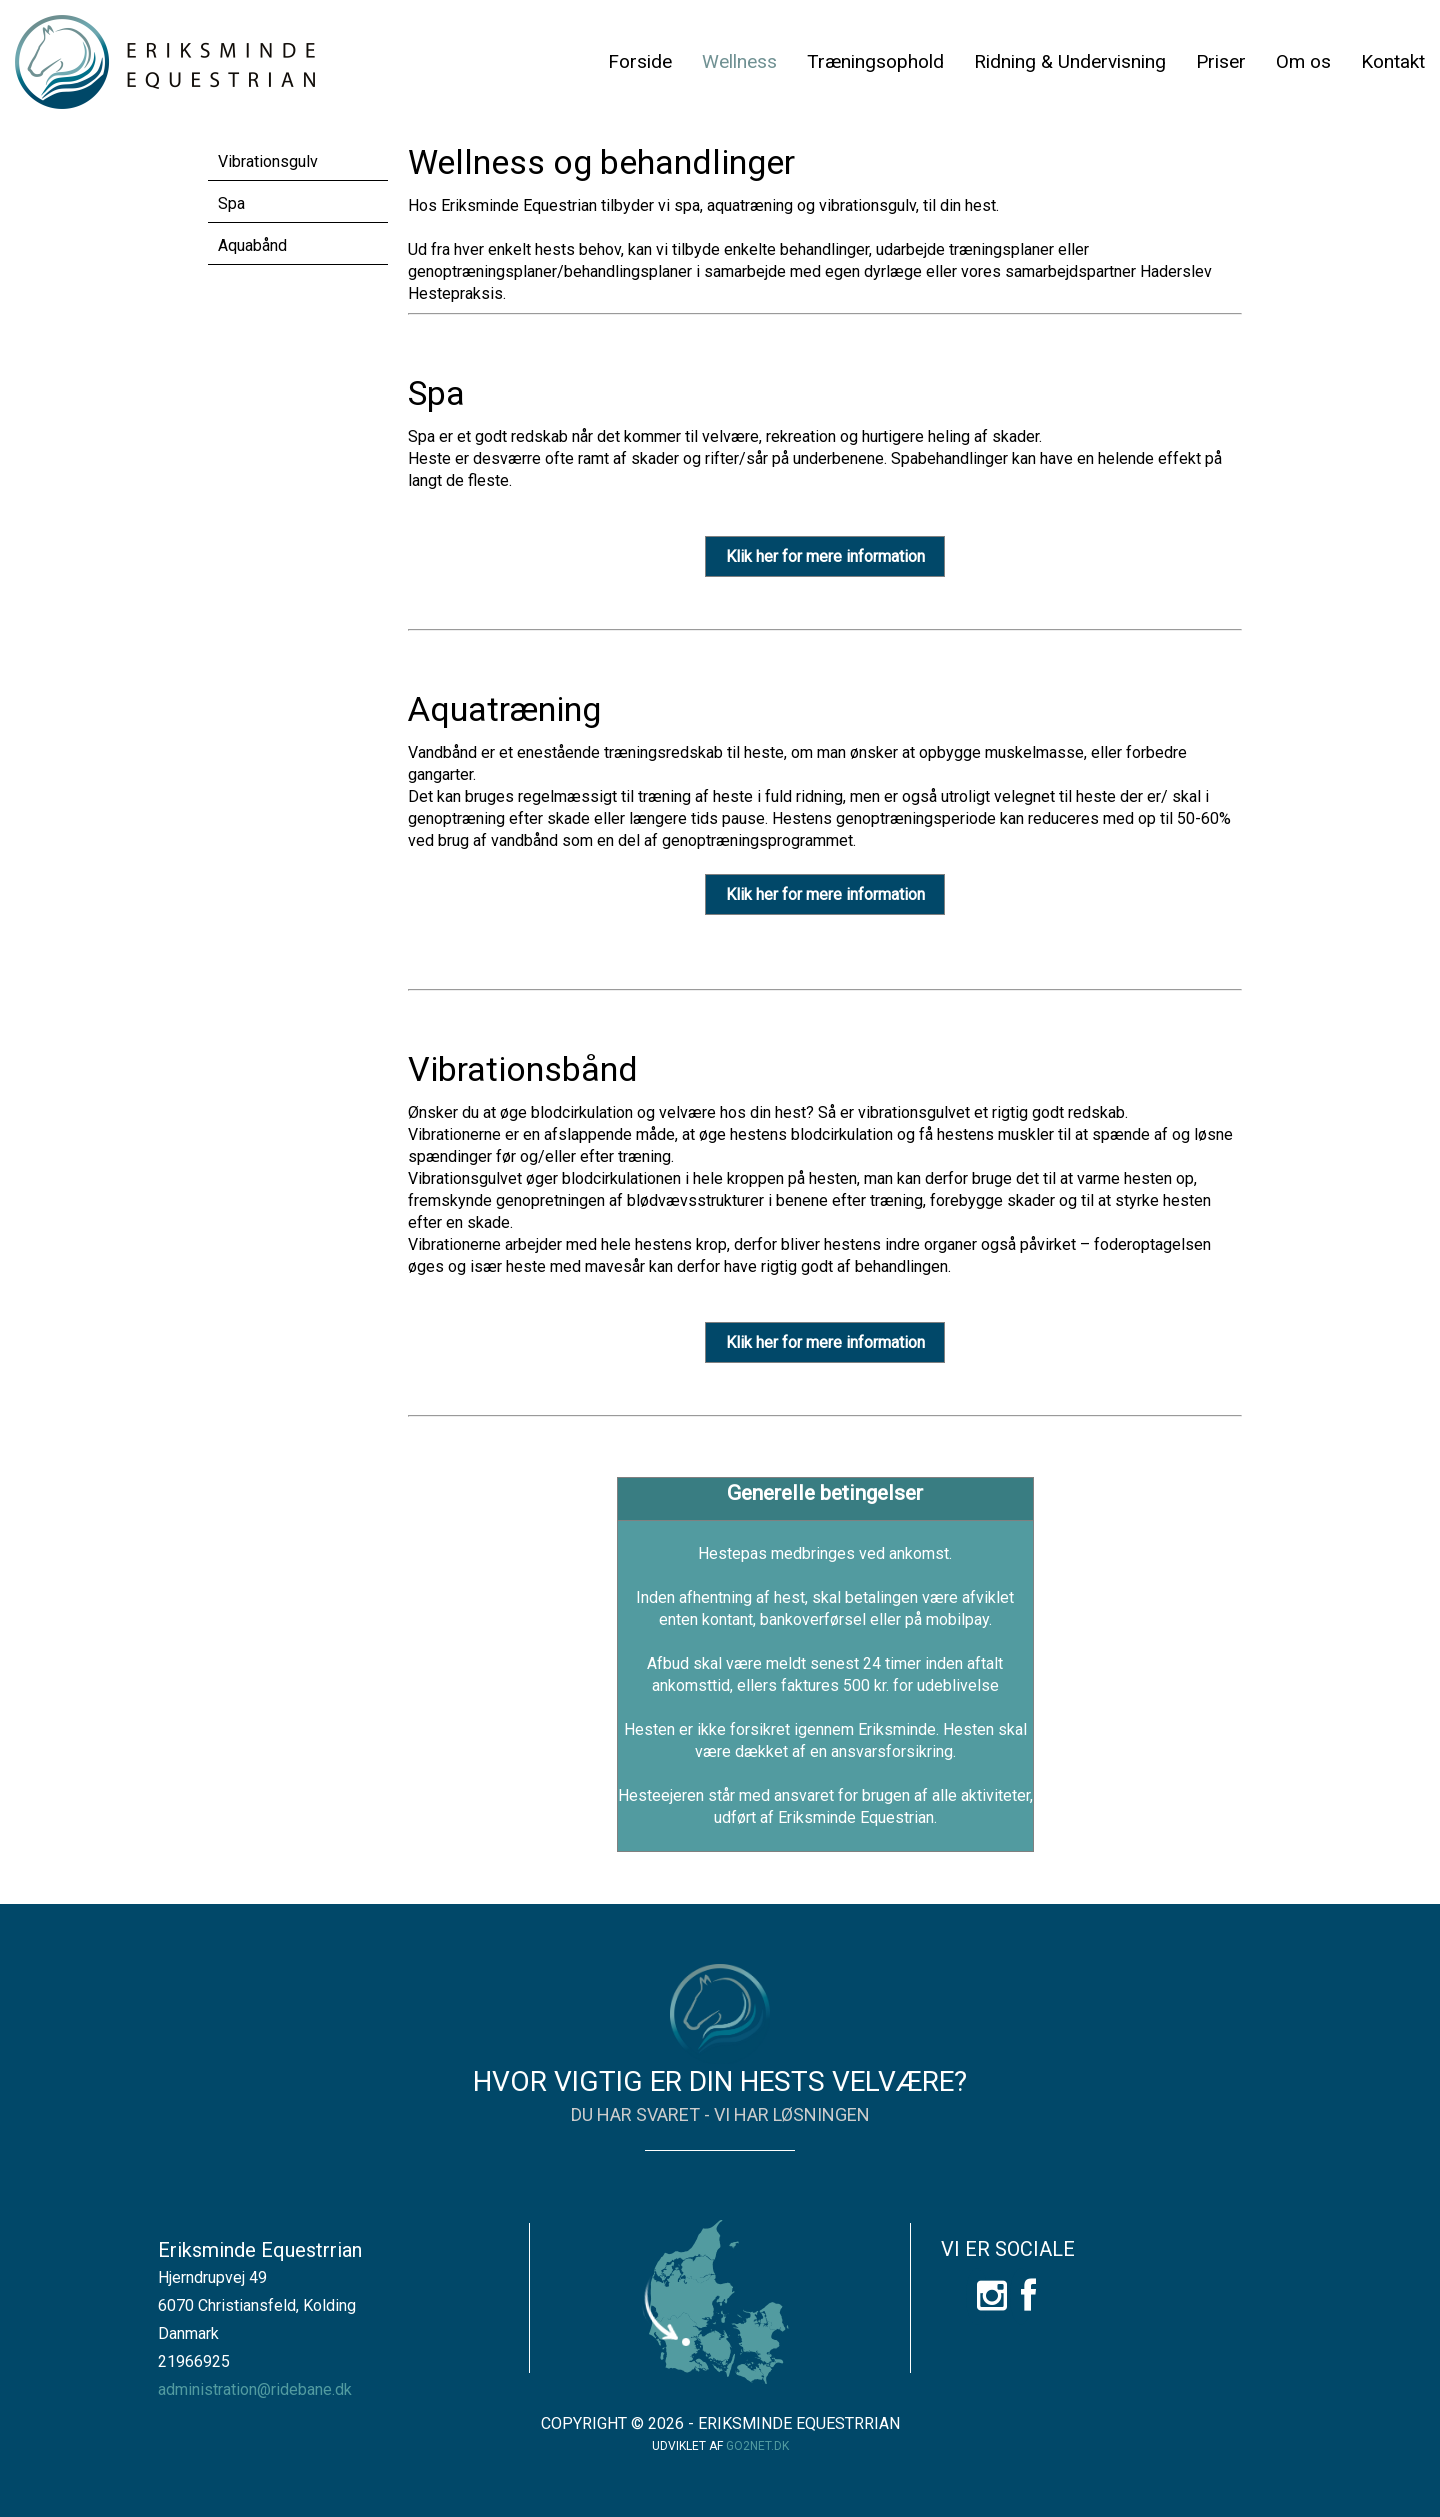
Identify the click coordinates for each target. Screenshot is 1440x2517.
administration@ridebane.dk (255, 2389)
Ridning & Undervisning (1070, 61)
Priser (1221, 61)
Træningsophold (875, 61)
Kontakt (1393, 61)
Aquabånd (252, 245)
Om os (1303, 61)
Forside (640, 61)
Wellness (739, 61)
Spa (231, 203)
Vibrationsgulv (268, 161)
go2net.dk (757, 2446)
